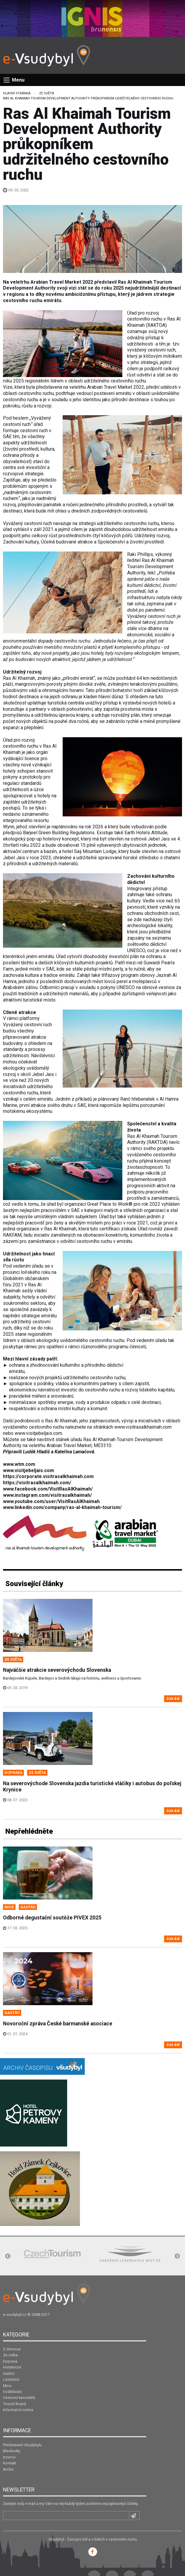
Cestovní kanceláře (19, 2397)
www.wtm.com (19, 1464)
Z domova (12, 2349)
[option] (52, 2253)
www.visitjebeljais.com (38, 1433)
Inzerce (9, 2457)
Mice (7, 2385)
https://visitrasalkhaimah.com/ (37, 1482)
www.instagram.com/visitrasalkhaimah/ (47, 1495)
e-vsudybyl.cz (15, 2314)
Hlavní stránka (16, 93)
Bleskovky (11, 2451)
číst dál (173, 1698)
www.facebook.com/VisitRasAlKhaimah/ (48, 1489)
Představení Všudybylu (22, 2445)
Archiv (8, 2469)
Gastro (9, 2373)
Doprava (10, 2361)
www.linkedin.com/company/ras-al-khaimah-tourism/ (62, 1507)
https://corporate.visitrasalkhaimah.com (48, 1476)
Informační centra (18, 2410)
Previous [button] (8, 2256)
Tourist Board (14, 2404)
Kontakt (9, 2463)
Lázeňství (11, 2379)
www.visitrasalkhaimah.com (143, 1427)
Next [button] (177, 2256)
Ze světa (46, 93)
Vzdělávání (12, 2391)
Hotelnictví (12, 2367)
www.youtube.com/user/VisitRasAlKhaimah (51, 1501)
